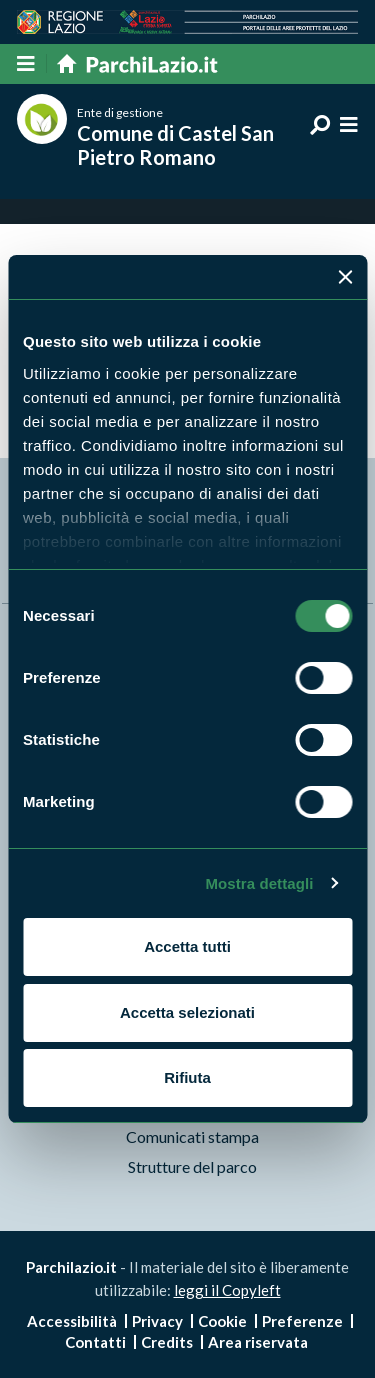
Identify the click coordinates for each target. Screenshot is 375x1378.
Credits (167, 1342)
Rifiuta (187, 1077)
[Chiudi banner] (345, 277)
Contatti (95, 1342)
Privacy (157, 1321)
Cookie (222, 1321)
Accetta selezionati (187, 1012)
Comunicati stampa (192, 1136)
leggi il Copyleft (227, 1290)
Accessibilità (72, 1321)
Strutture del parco (192, 1166)
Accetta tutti (187, 946)
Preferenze (302, 1321)
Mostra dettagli (259, 883)
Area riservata (258, 1342)
